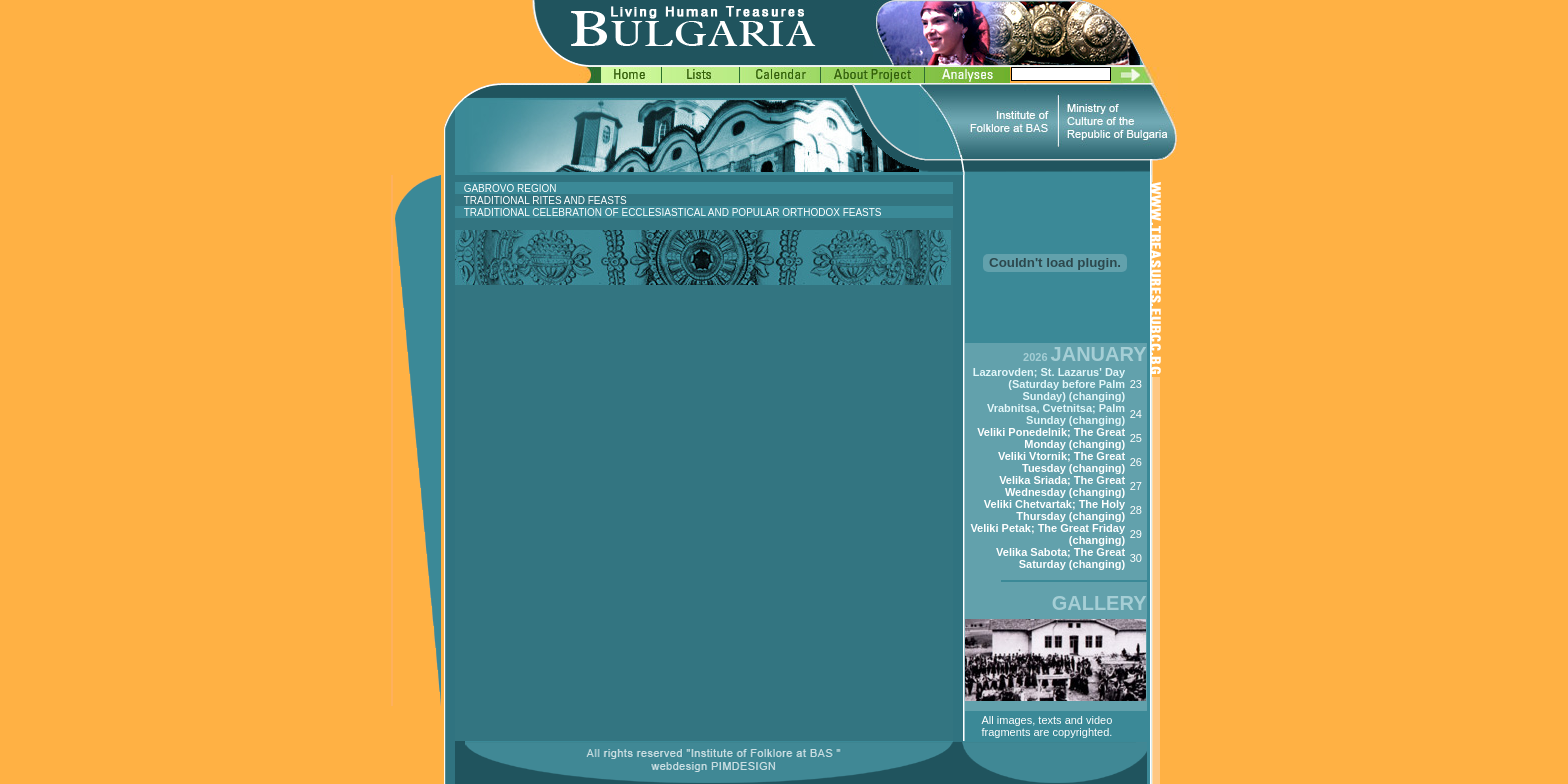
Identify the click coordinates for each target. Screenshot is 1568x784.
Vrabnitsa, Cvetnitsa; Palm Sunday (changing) (1056, 414)
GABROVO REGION (510, 188)
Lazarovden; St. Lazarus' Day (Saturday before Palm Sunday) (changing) (1049, 384)
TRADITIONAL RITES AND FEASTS (545, 200)
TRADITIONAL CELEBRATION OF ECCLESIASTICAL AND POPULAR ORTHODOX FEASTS (673, 212)
